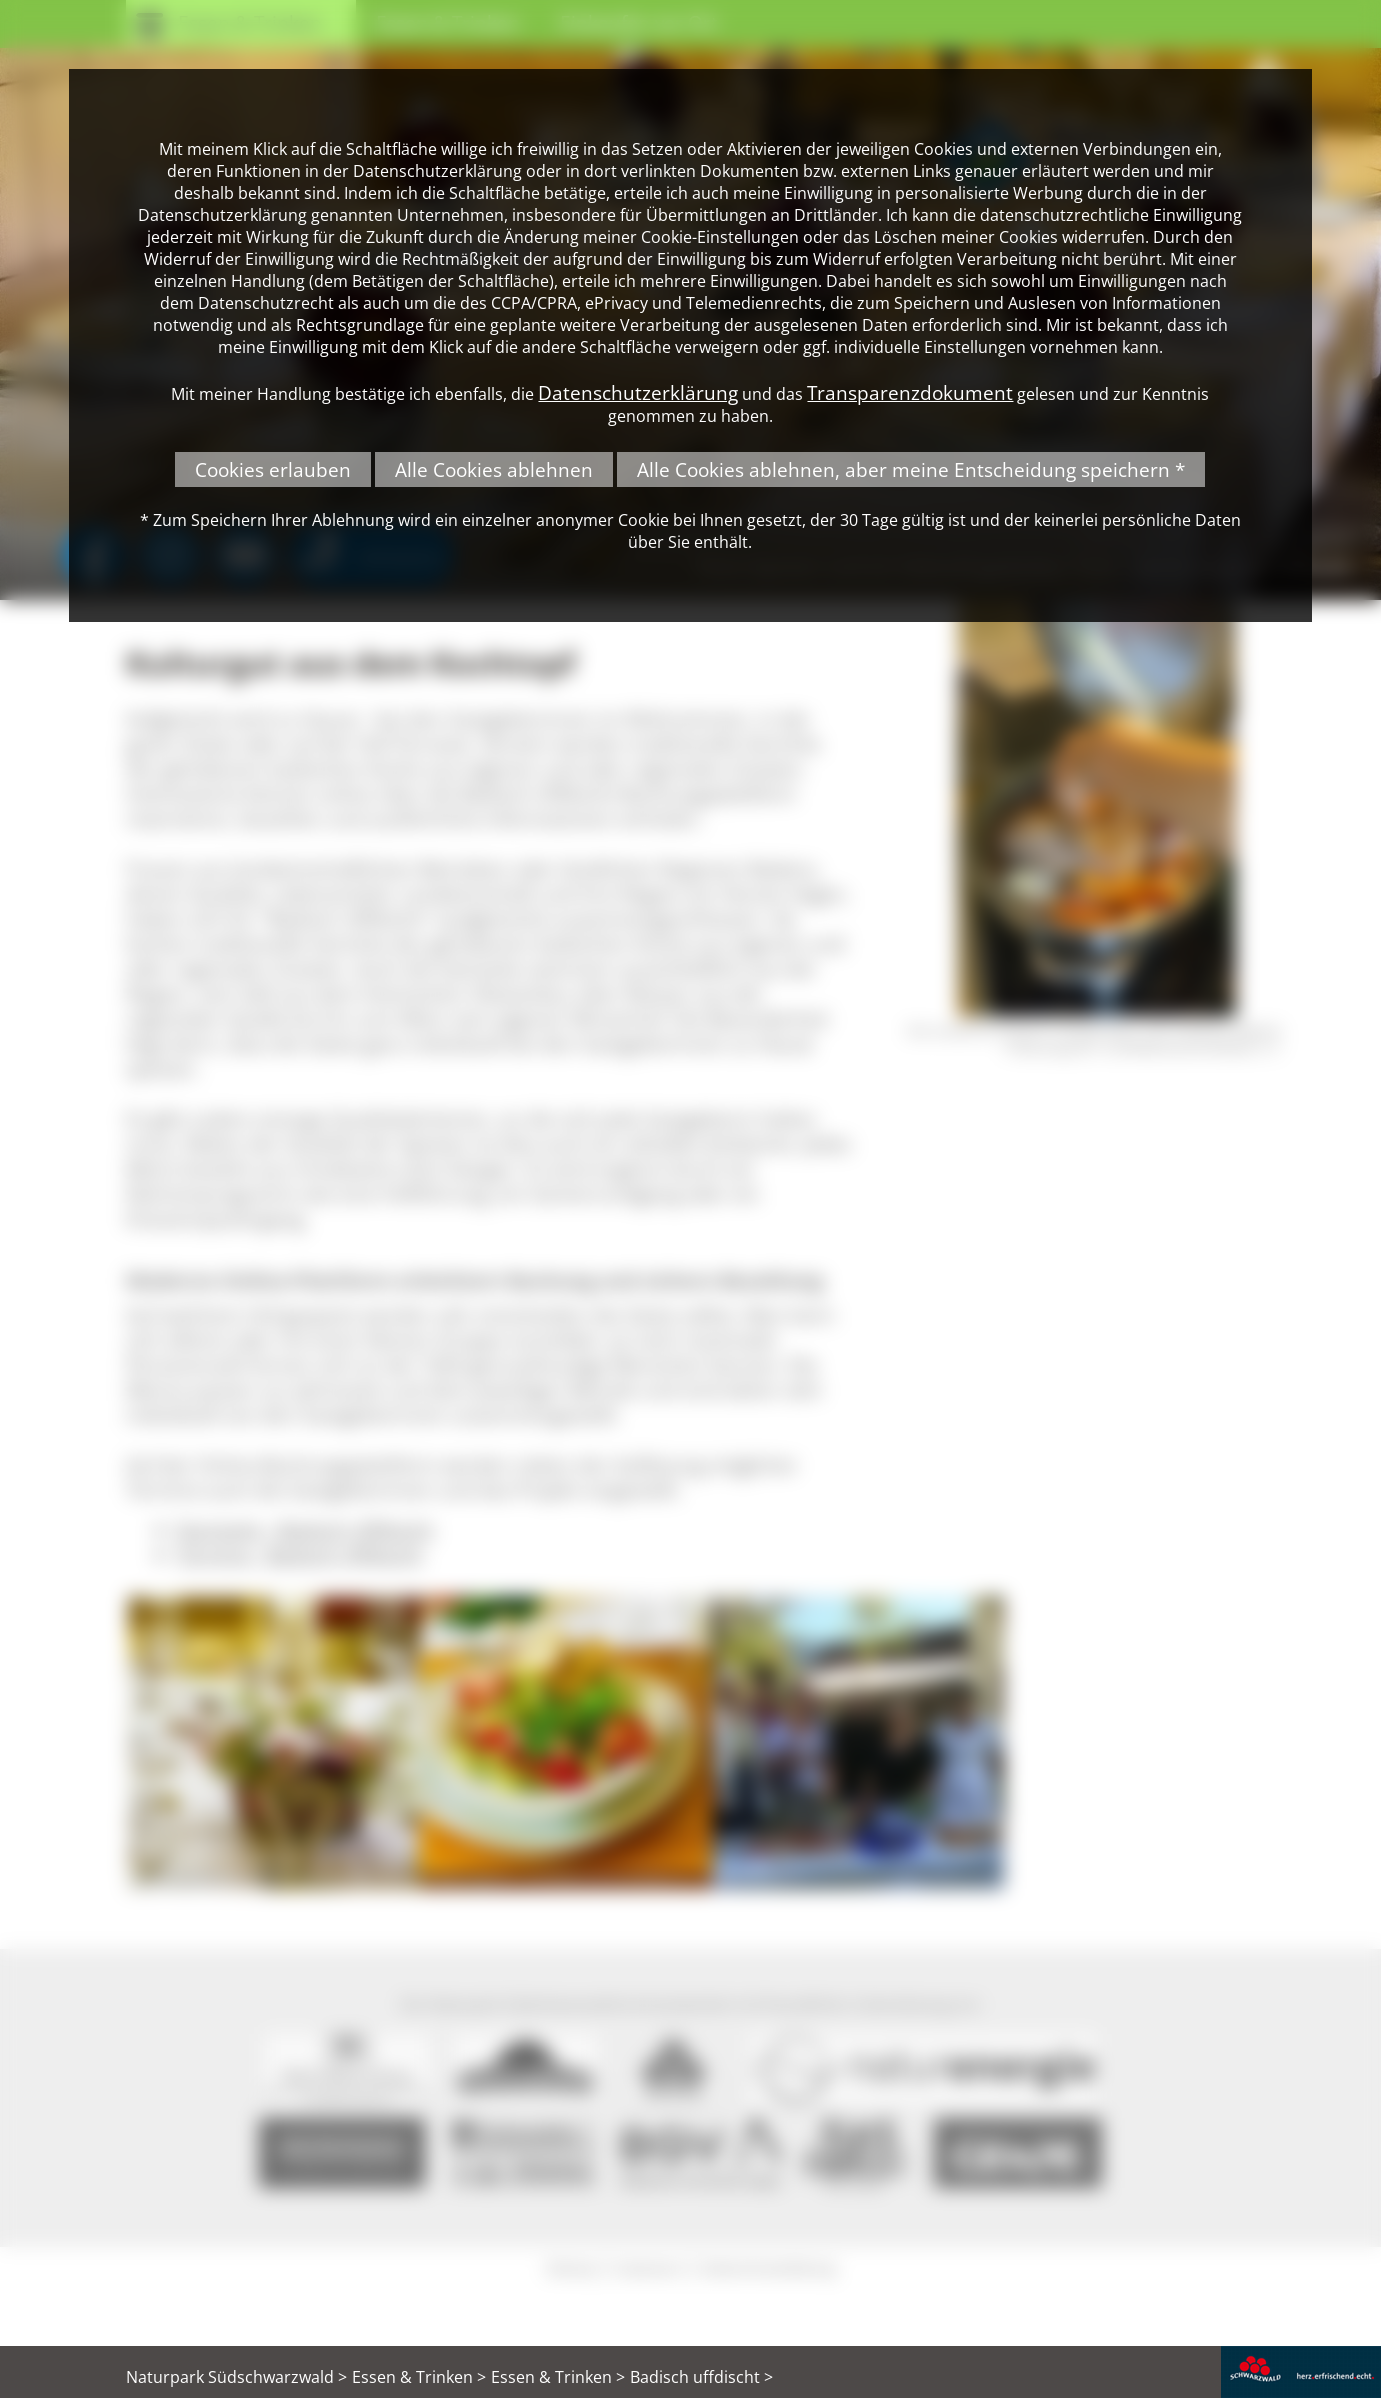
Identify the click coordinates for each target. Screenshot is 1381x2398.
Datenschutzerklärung (638, 392)
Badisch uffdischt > (701, 2377)
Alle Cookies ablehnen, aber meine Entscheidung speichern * (911, 469)
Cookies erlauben (273, 469)
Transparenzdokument (910, 392)
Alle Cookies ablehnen (494, 469)
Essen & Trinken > (419, 2377)
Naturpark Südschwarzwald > (236, 2377)
